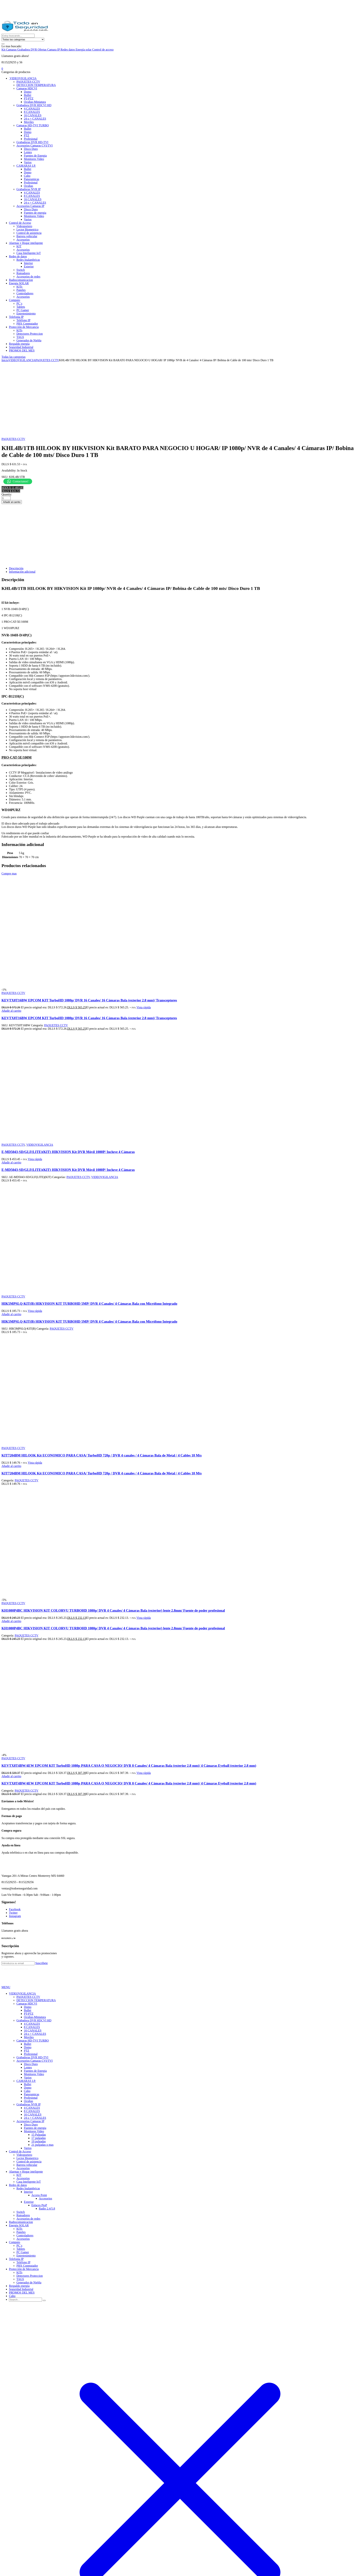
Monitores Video (34, 159)
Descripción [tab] (16, 568)
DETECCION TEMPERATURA (36, 85)
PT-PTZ (28, 98)
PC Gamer (22, 310)
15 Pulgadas (38, 2134)
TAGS (20, 337)
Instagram (15, 1916)
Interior (28, 263)
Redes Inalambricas (28, 259)
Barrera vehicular (26, 236)
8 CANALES (32, 111)
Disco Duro (31, 148)
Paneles (21, 290)
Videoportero (24, 226)
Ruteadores (23, 273)
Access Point (39, 2195)
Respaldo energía (19, 343)
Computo (14, 300)
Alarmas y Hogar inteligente (26, 243)
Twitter (13, 1912)
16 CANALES (32, 115)
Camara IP (53, 49)
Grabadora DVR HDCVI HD (33, 105)
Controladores (24, 293)
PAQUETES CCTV (28, 81)
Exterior (29, 266)
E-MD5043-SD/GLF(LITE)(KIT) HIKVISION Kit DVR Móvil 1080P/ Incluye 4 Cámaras (68, 1152)
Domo (27, 91)
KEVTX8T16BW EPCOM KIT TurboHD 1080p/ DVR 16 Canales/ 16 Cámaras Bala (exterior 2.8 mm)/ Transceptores (89, 1000)
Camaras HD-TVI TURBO (32, 125)
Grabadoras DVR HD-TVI (32, 142)
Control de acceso (103, 49)
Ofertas (42, 49)
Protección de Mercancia (24, 327)
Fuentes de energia (35, 212)
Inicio (4, 360)
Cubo (27, 175)
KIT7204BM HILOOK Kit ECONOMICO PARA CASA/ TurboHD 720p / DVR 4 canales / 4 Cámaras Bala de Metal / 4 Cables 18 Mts (101, 1455)
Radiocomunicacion (21, 279)
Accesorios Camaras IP (30, 206)
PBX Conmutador (27, 323)
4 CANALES (32, 108)
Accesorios (23, 239)
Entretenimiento (26, 313)
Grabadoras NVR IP (28, 189)
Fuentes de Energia (35, 155)
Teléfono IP (23, 320)
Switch (20, 269)
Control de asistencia (28, 232)
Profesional (31, 138)
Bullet (27, 95)
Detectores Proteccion (29, 333)
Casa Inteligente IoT (28, 253)
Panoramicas (31, 179)
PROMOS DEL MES (22, 350)
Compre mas (9, 873)
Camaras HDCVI (26, 88)
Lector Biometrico (27, 229)
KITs (19, 286)
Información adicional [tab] (22, 571)
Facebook (15, 1909)
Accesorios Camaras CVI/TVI (34, 145)
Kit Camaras (9, 49)
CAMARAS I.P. (26, 165)
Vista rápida (143, 1007)
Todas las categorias (13, 356)
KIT (18, 246)
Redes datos (68, 49)
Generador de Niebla (28, 340)
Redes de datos (18, 256)
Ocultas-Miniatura (35, 101)
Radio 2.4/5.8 (47, 2208)
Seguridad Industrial (21, 347)
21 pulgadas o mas (42, 2144)
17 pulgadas (38, 2138)
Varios (28, 162)
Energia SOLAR (19, 283)
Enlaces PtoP (39, 2205)
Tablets (20, 306)
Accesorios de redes (28, 276)
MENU (5, 1987)
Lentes (28, 152)
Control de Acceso (20, 222)
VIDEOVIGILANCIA (23, 78)
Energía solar (84, 49)
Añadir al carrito (11, 502)
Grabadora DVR (27, 49)
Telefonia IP (16, 316)
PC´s (19, 303)
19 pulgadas (38, 2141)
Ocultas (28, 185)
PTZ (26, 135)
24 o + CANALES (35, 118)
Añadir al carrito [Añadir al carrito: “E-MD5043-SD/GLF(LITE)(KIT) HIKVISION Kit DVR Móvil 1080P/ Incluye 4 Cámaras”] (11, 1162)
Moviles (29, 122)
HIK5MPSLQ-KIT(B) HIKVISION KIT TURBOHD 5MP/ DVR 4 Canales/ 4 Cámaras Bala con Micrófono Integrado (89, 1304)
